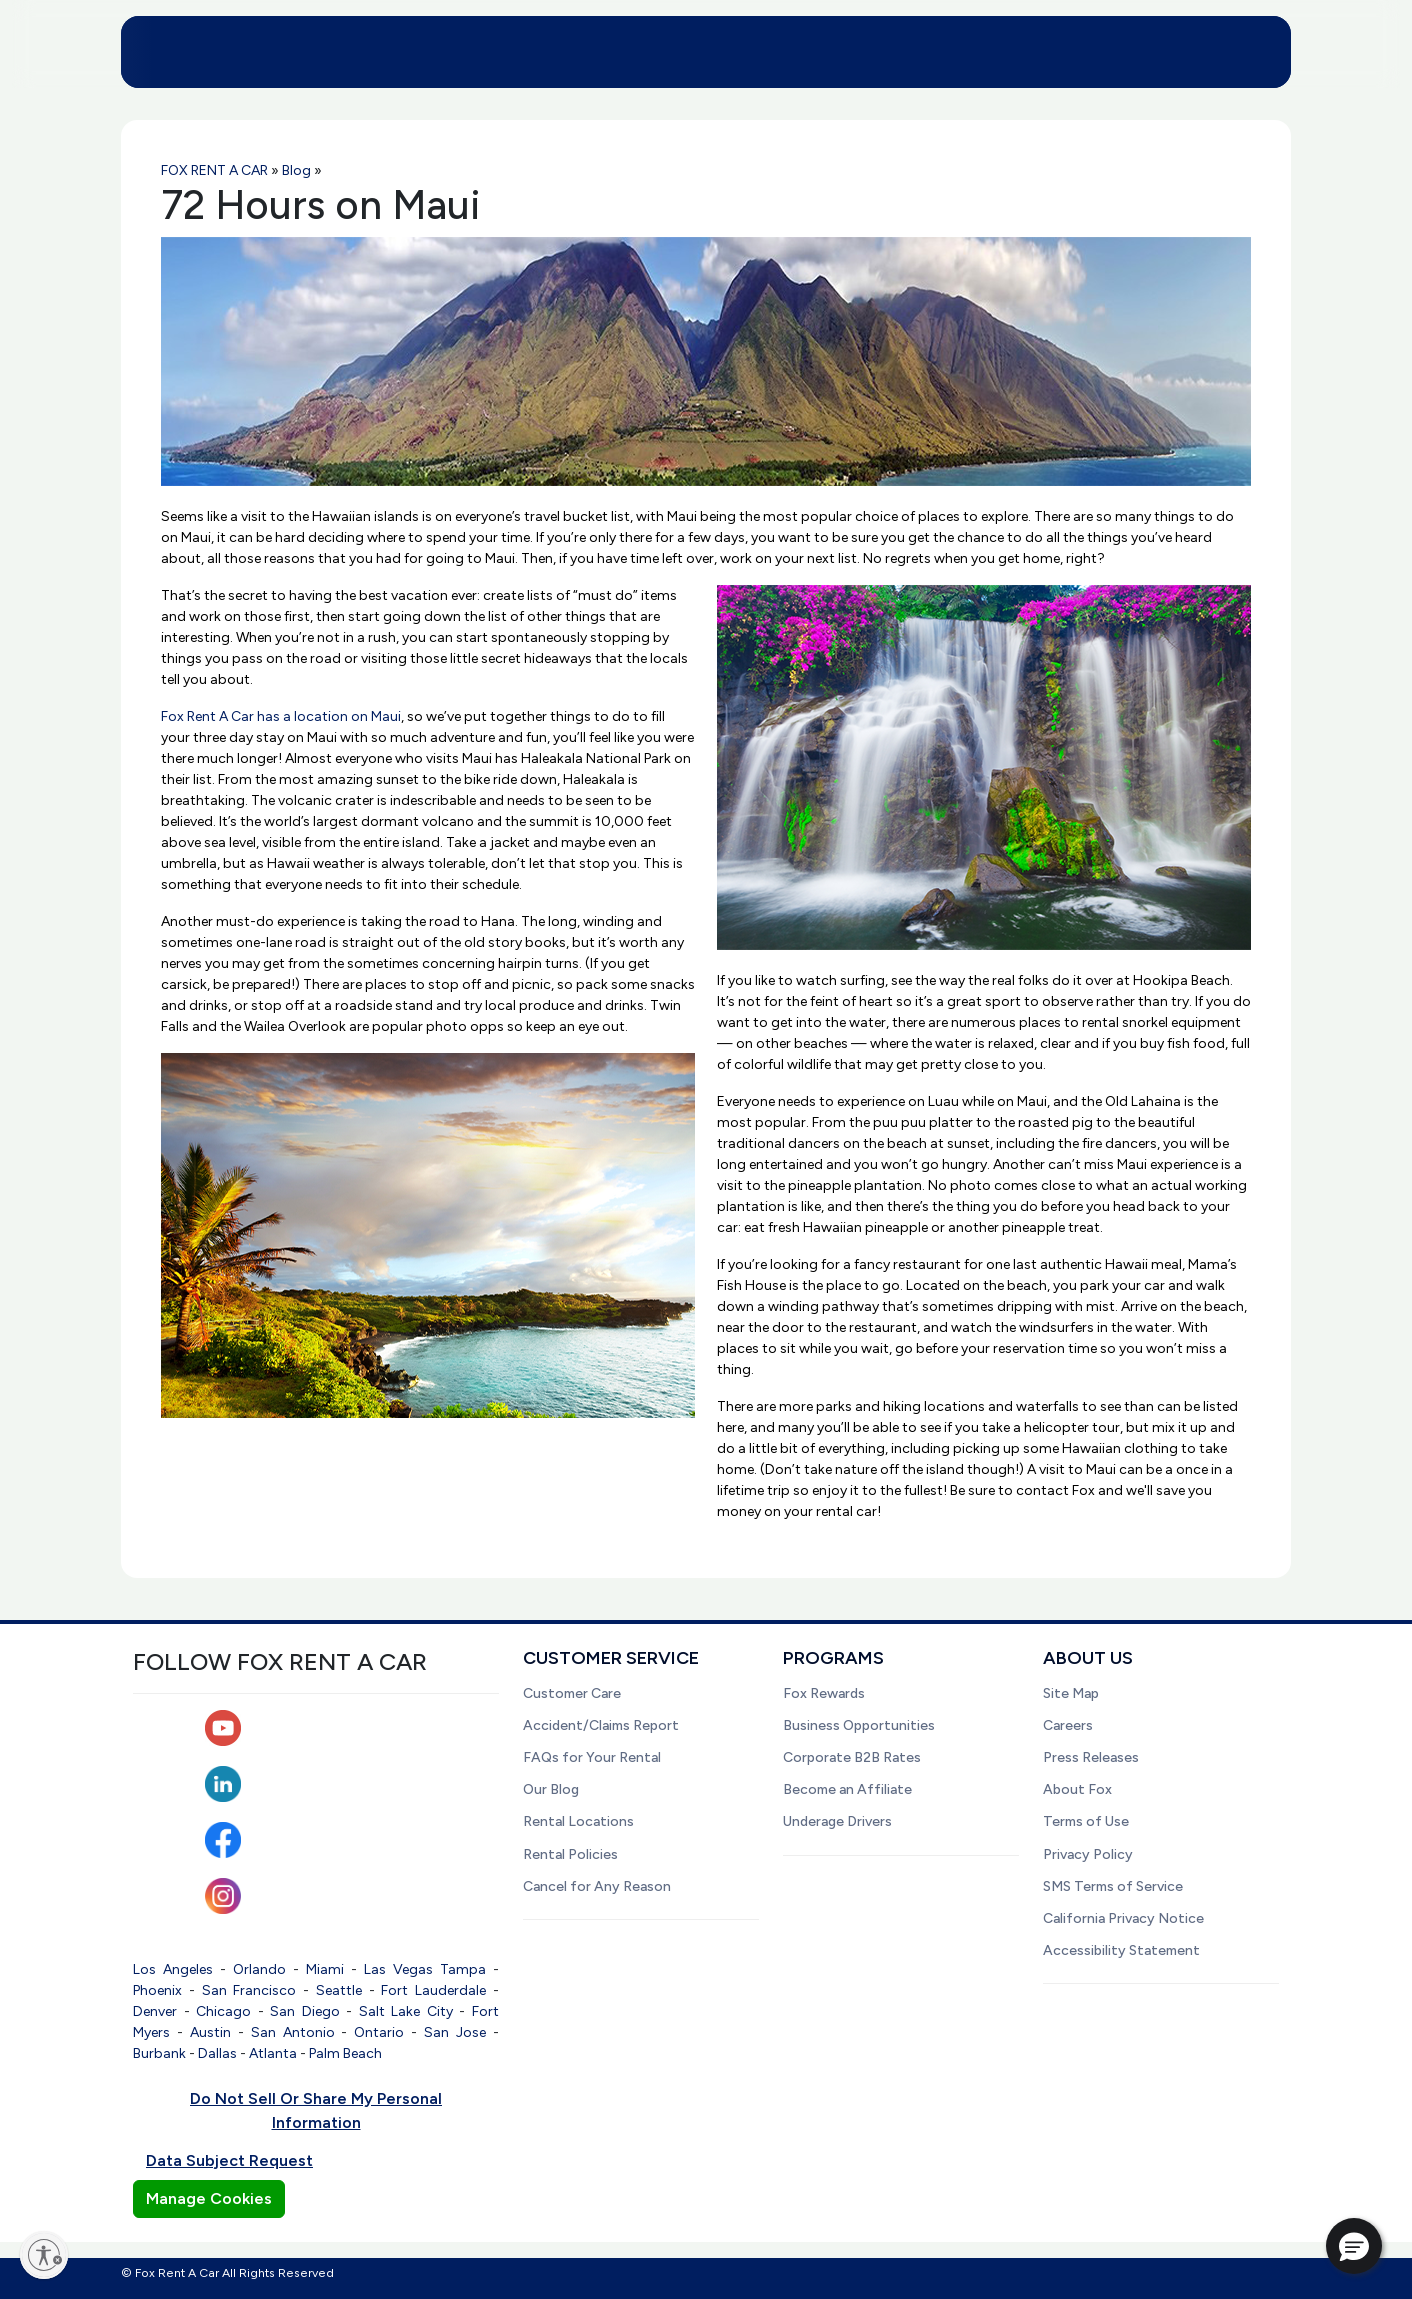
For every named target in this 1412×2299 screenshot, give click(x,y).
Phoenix (157, 1990)
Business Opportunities (859, 1725)
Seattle (339, 1990)
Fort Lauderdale (433, 1990)
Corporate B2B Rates (852, 1757)
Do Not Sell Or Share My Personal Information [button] (316, 2110)
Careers (1068, 1725)
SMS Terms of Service (1113, 1886)
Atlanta (273, 2053)
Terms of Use (1086, 1821)
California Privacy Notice (1123, 1918)
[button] (1354, 2246)
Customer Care (572, 1693)
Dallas (217, 2053)
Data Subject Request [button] (229, 2160)
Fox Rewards (824, 1693)
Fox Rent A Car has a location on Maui (281, 716)
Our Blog (551, 1789)
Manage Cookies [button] (209, 2198)
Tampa (463, 1969)
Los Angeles (173, 1969)
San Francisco (249, 1990)
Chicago (223, 2011)
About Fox (1077, 1789)
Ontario (379, 2032)
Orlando (259, 1969)
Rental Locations (578, 1821)
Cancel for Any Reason (597, 1886)
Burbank (159, 2053)
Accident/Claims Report (601, 1725)
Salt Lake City (406, 2011)
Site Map (1071, 1693)
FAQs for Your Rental (592, 1757)
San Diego (305, 2011)
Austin (210, 2032)
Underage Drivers (837, 1821)
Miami (325, 1969)
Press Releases (1091, 1757)
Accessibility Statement (1121, 1950)
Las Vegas (398, 1969)
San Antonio (293, 2032)
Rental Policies (570, 1854)
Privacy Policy (1088, 1854)
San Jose (455, 2032)
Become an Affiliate (847, 1789)
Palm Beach (345, 2053)
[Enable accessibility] (44, 2255)
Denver (155, 2011)
